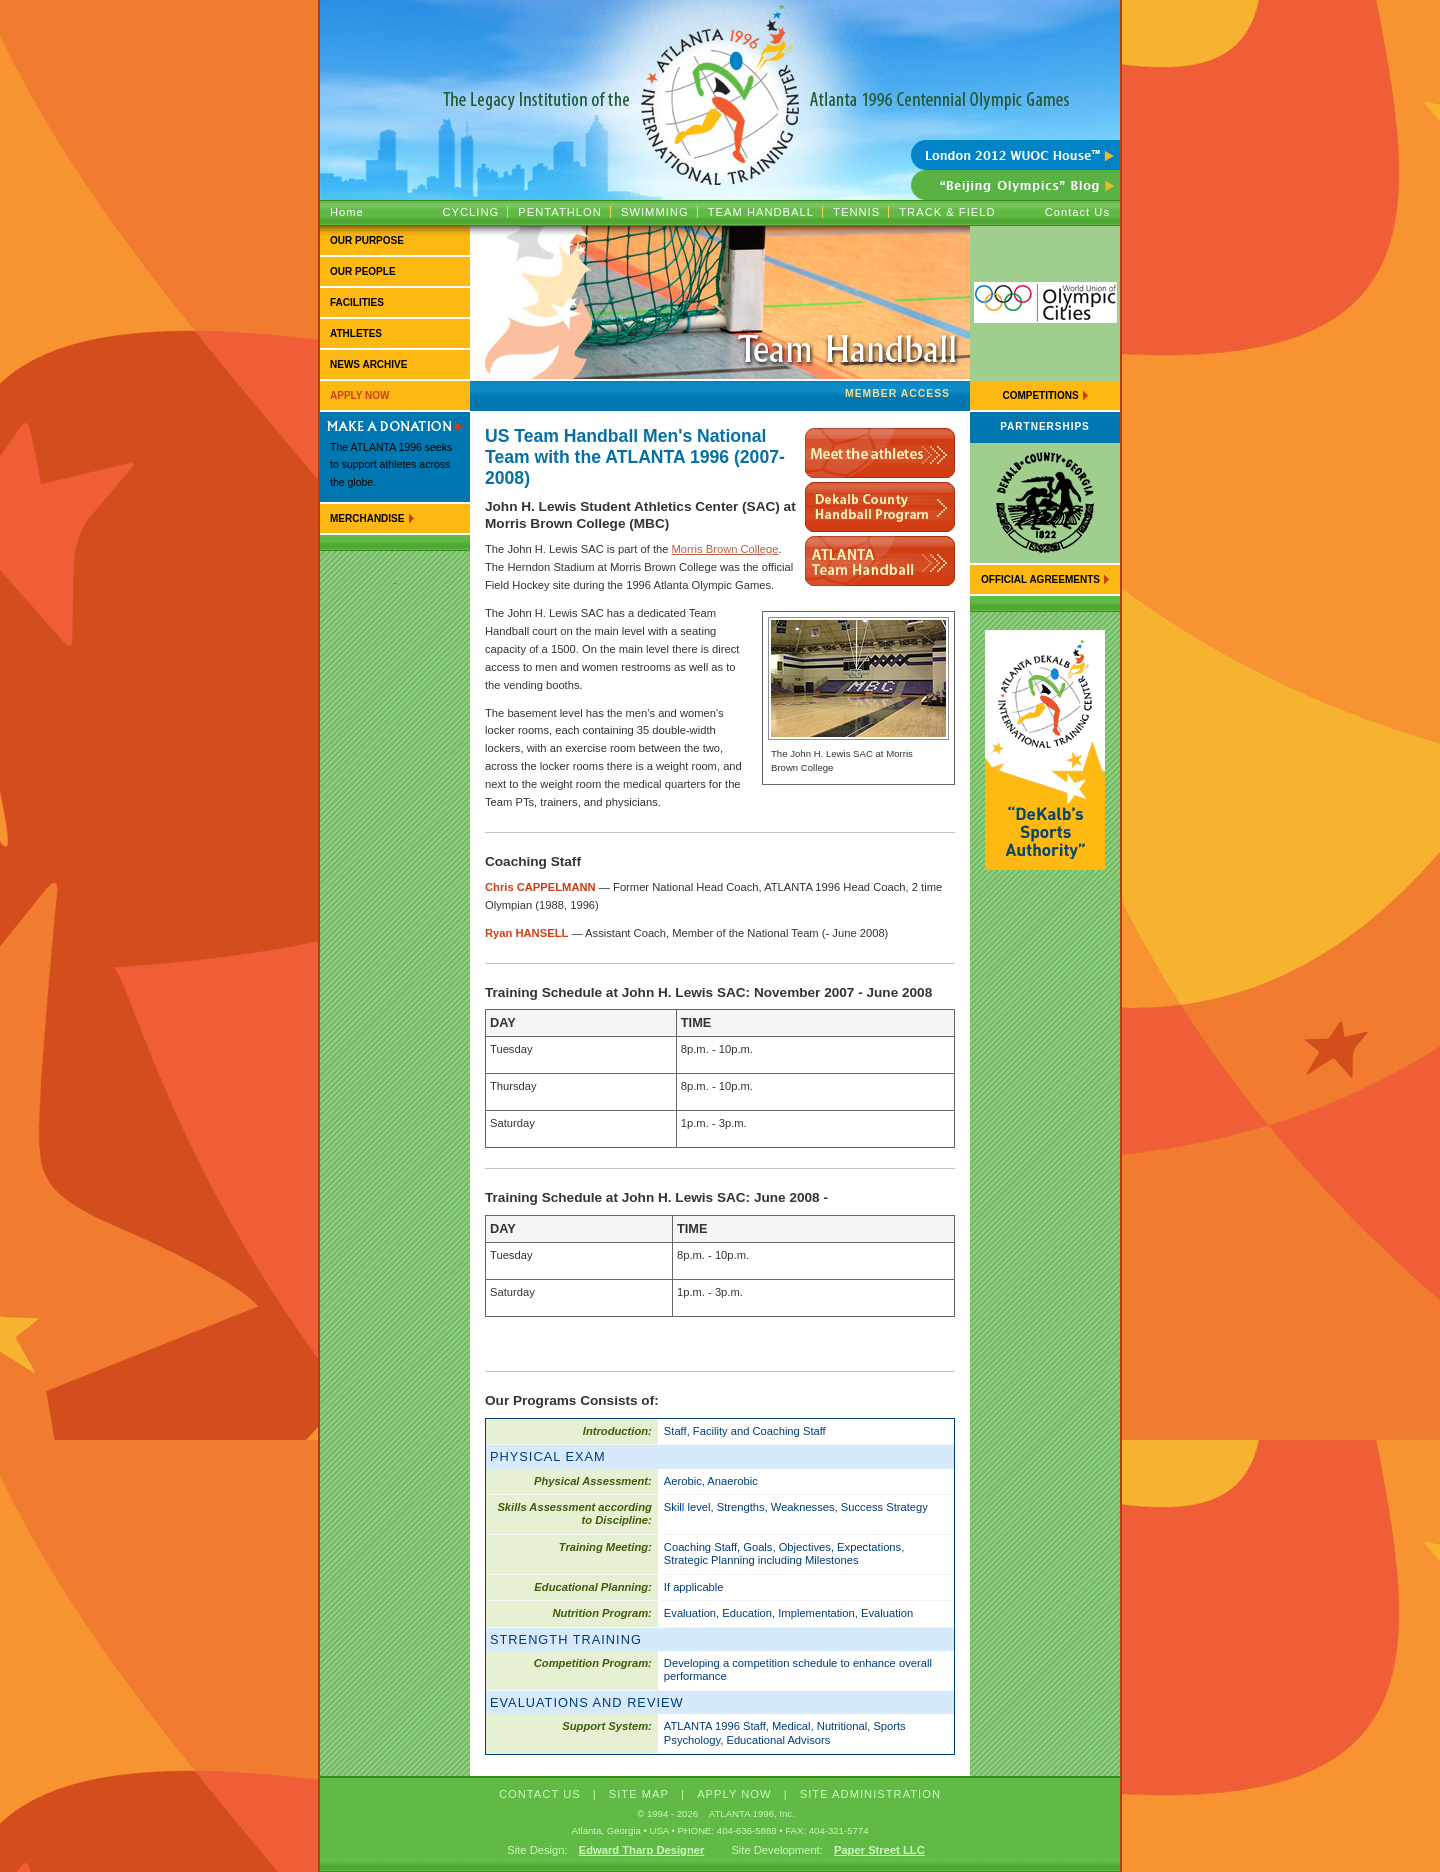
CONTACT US (540, 1794)
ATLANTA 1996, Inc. (752, 1813)
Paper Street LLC (879, 1850)
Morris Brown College (725, 549)
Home (347, 212)
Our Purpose (367, 240)
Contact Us (1077, 212)
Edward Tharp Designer (642, 1850)
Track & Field (947, 212)
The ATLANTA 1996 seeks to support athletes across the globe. (391, 465)
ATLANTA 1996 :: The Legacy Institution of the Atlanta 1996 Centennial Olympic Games (720, 70)
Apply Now (359, 395)
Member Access (897, 393)
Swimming (655, 212)
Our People (363, 271)
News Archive (368, 364)
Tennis (856, 212)
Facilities (357, 302)
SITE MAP (639, 1794)
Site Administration (870, 1794)
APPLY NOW (734, 1794)
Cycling (470, 212)
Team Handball (761, 212)
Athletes (356, 333)
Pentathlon (560, 212)
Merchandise (367, 518)
